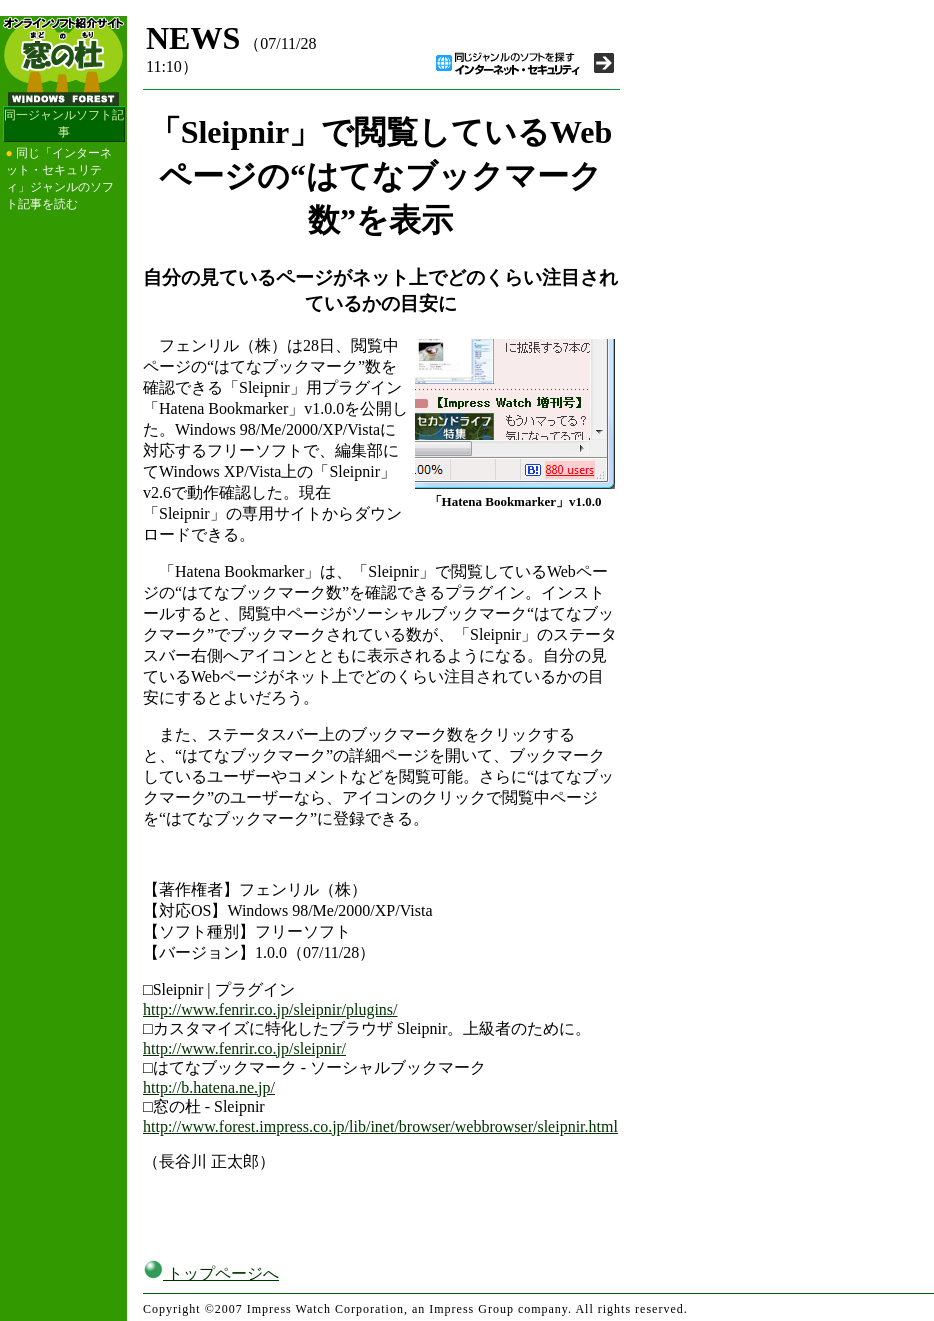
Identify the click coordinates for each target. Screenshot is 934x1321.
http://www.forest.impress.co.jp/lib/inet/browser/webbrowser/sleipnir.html (380, 1126)
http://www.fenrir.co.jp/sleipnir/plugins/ (270, 1009)
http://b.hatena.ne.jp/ (209, 1087)
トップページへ (211, 1273)
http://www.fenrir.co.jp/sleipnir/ (244, 1048)
